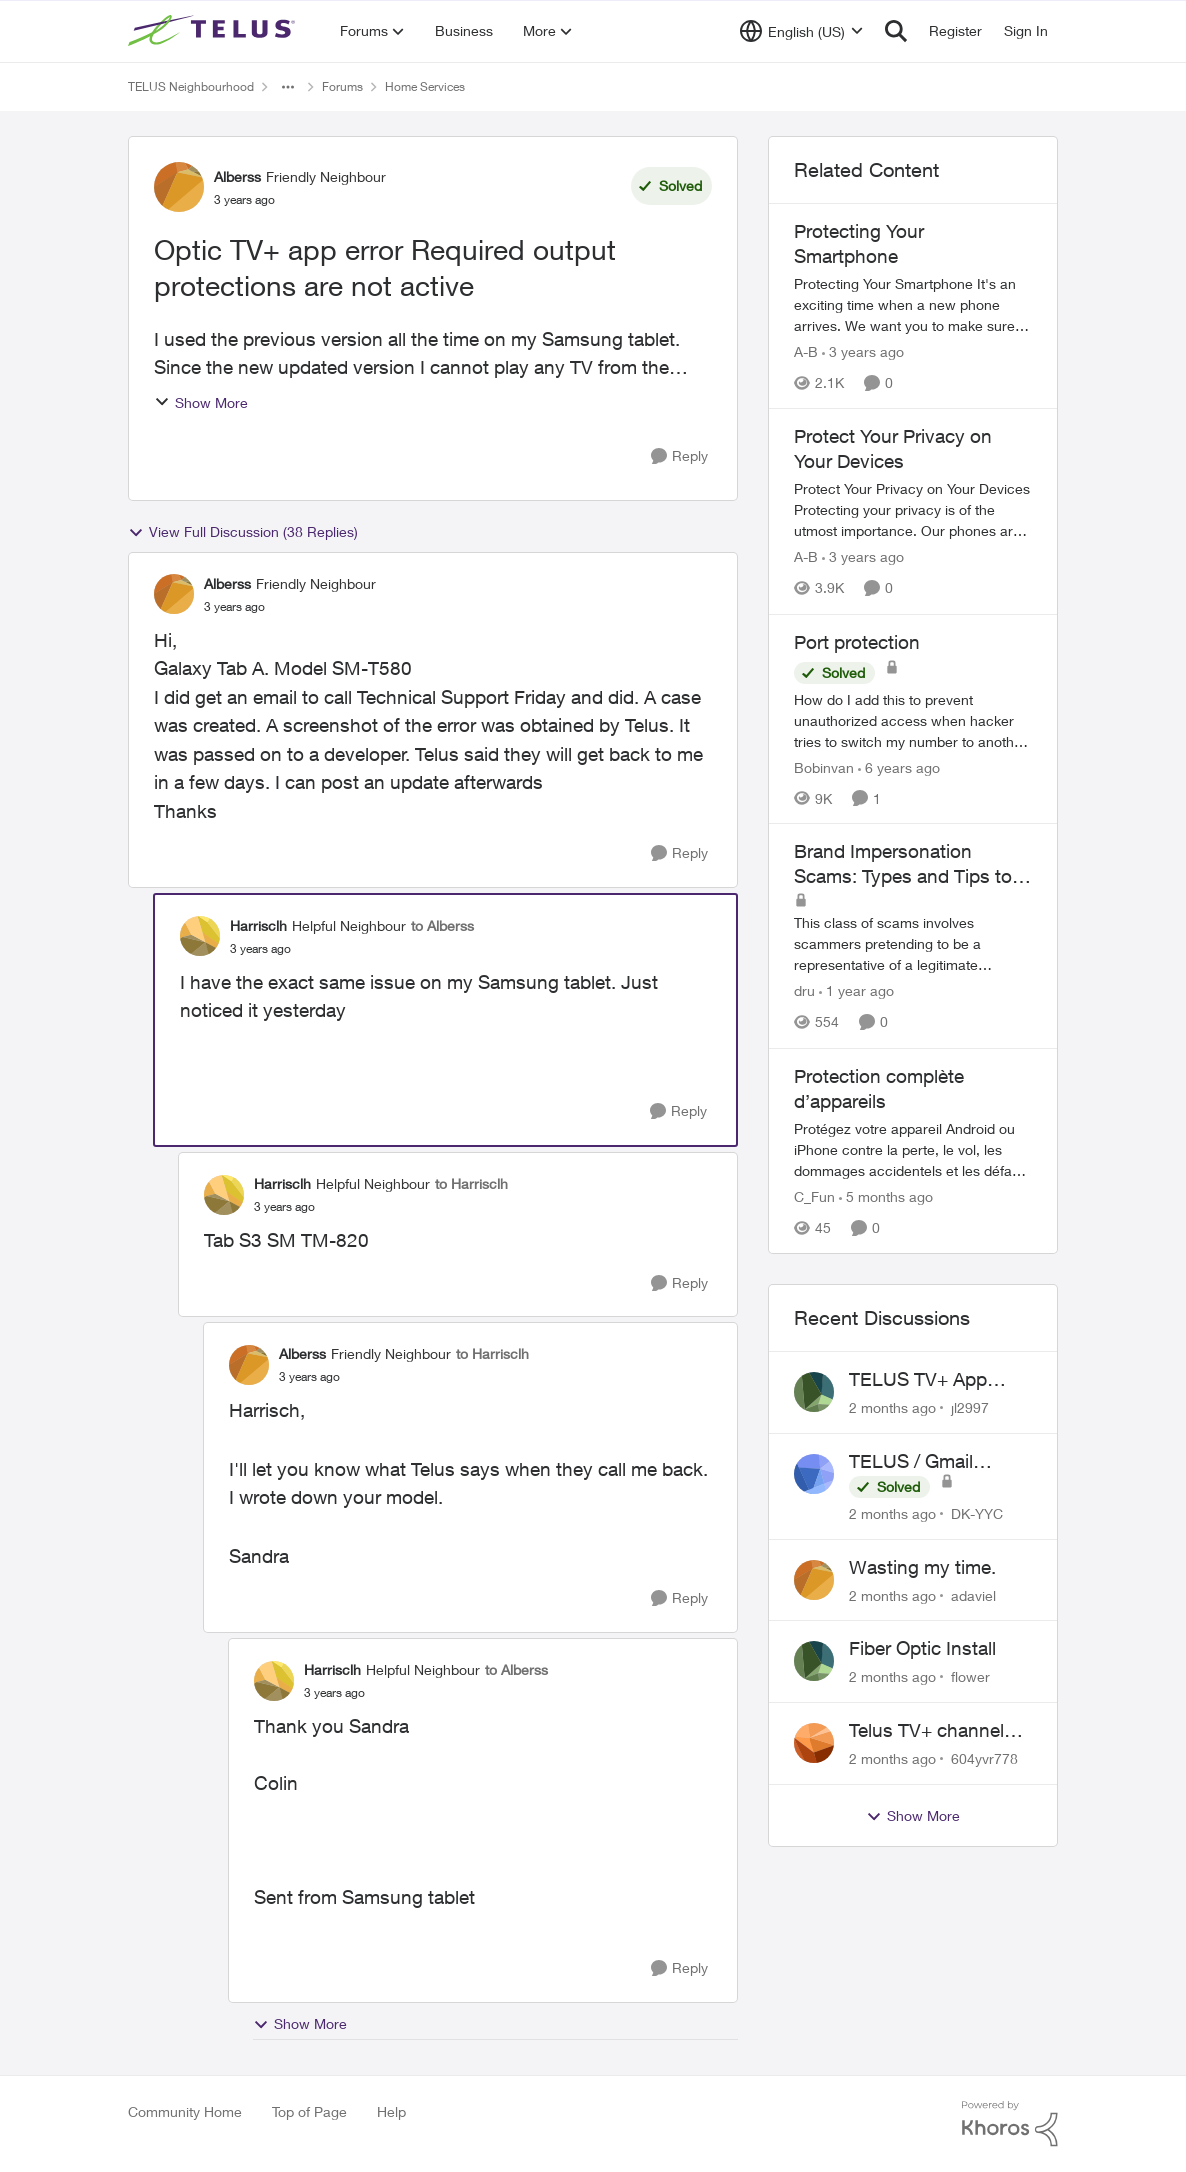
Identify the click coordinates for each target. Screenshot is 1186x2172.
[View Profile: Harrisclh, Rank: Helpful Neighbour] (200, 936)
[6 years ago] (899, 766)
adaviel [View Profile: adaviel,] (973, 1594)
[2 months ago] (892, 1407)
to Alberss (442, 925)
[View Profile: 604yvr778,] (814, 1743)
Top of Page (309, 2111)
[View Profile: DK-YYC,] (814, 1474)
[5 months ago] (886, 1196)
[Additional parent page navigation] (288, 87)
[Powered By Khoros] (1010, 2124)
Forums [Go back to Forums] (342, 86)
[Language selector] (801, 31)
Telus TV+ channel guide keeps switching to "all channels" (926, 1731)
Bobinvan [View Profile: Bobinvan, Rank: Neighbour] (824, 766)
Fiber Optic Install (922, 1648)
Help (391, 2111)
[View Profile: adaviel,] (814, 1580)
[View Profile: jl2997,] (814, 1392)
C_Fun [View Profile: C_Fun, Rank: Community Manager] (814, 1196)
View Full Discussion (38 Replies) (243, 532)
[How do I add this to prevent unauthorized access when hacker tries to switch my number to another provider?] (913, 719)
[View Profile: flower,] (814, 1661)
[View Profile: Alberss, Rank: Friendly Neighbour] (179, 187)
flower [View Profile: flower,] (970, 1676)
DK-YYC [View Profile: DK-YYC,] (977, 1513)
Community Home (185, 2111)
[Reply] (679, 456)
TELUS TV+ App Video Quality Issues (935, 1380)
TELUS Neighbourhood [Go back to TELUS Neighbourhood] (191, 86)
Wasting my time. (922, 1567)
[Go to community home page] (214, 31)
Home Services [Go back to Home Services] (425, 86)
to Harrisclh (471, 1183)
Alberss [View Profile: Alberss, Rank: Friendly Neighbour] (237, 176)
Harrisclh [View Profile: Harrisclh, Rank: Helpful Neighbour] (258, 925)
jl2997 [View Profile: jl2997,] (970, 1407)
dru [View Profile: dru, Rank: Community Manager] (804, 991)
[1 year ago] (856, 991)
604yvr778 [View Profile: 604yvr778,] (984, 1758)
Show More (201, 402)
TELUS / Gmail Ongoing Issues (916, 1462)
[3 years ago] (863, 351)
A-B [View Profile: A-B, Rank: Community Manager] (806, 351)
